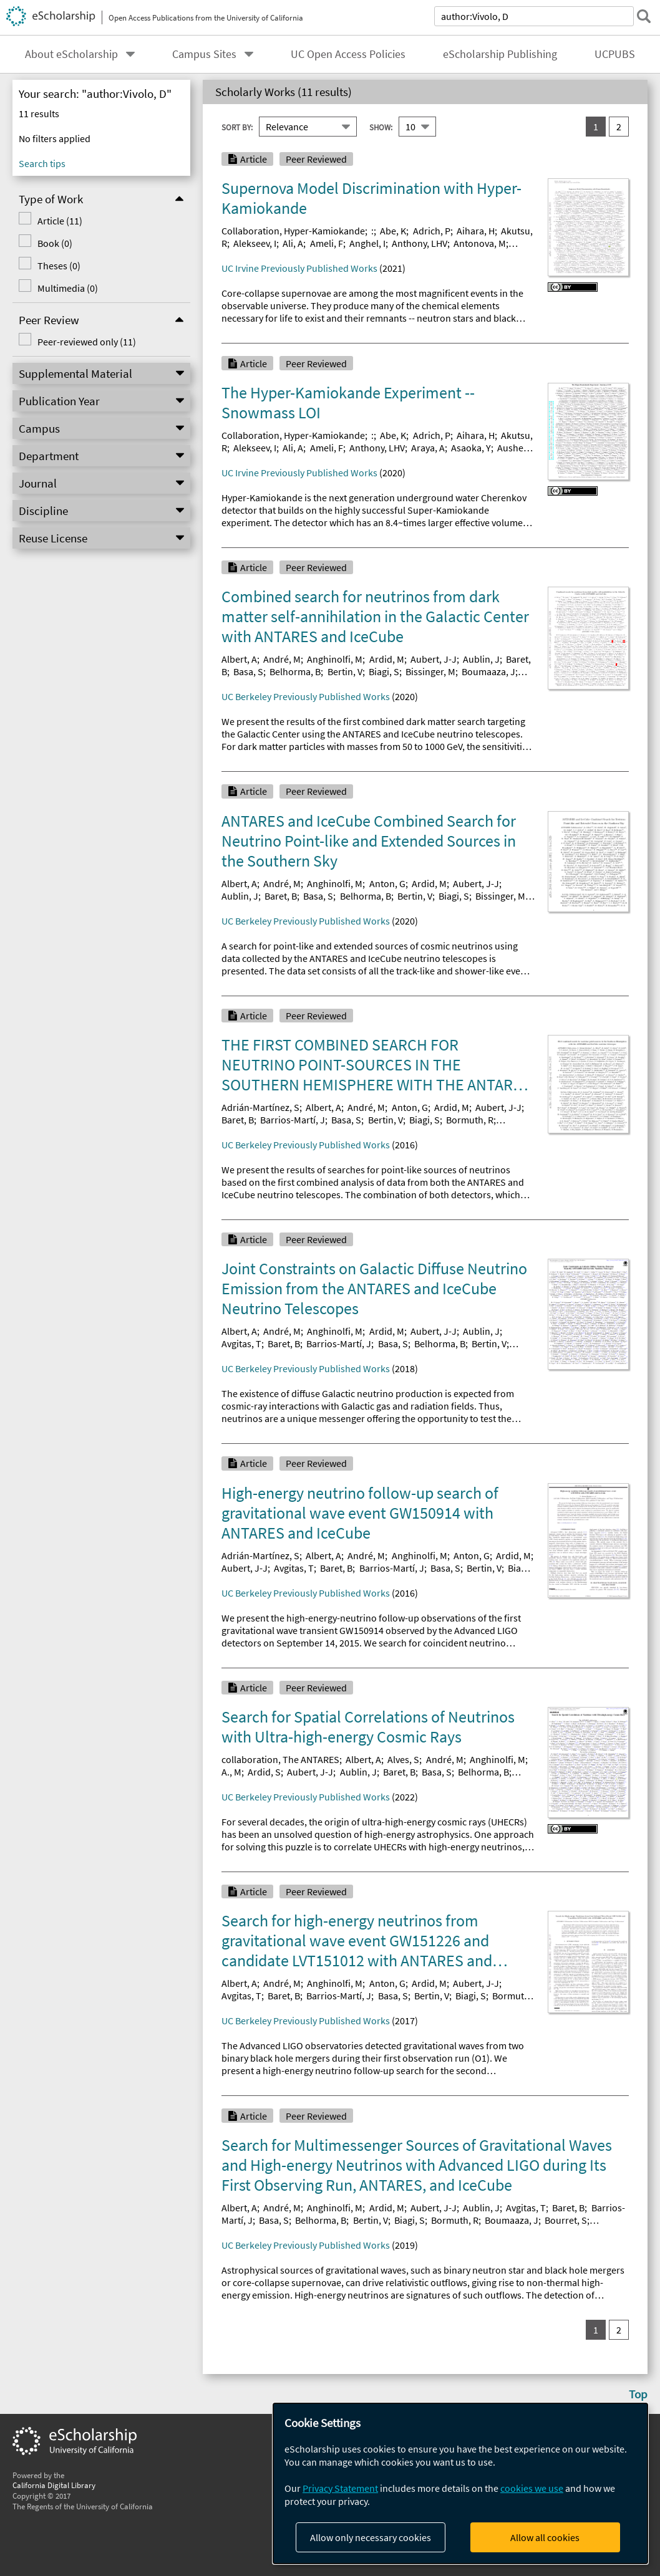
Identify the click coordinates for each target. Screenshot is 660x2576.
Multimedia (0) (67, 288)
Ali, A (293, 243)
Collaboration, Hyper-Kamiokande (293, 230)
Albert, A (239, 659)
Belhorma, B (295, 671)
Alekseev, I (254, 243)
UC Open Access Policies (348, 54)
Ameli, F (326, 243)
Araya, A (428, 447)
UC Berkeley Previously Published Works (305, 696)
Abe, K (393, 230)
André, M (282, 659)
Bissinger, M (430, 671)
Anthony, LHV (419, 243)
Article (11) (59, 220)
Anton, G (387, 883)
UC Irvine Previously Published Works (299, 268)
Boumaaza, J (488, 671)
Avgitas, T (241, 1343)
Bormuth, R (469, 1119)
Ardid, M (386, 659)
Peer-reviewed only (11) (86, 341)
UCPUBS (614, 54)
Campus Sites (204, 54)
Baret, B (280, 896)
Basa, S (248, 671)
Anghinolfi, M (334, 659)
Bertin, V (345, 671)
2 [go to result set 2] (618, 126)
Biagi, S (384, 671)
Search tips (42, 163)
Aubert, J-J (433, 659)
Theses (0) (58, 265)
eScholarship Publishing (500, 54)
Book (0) (54, 243)
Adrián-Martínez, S (260, 1107)
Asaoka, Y (471, 447)
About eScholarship (71, 54)
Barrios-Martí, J (292, 1119)
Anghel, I (367, 243)
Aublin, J (481, 659)
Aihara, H (476, 230)
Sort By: (237, 127)
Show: (380, 127)
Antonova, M (480, 243)
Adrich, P (431, 230)
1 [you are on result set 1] (595, 126)
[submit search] (644, 16)
